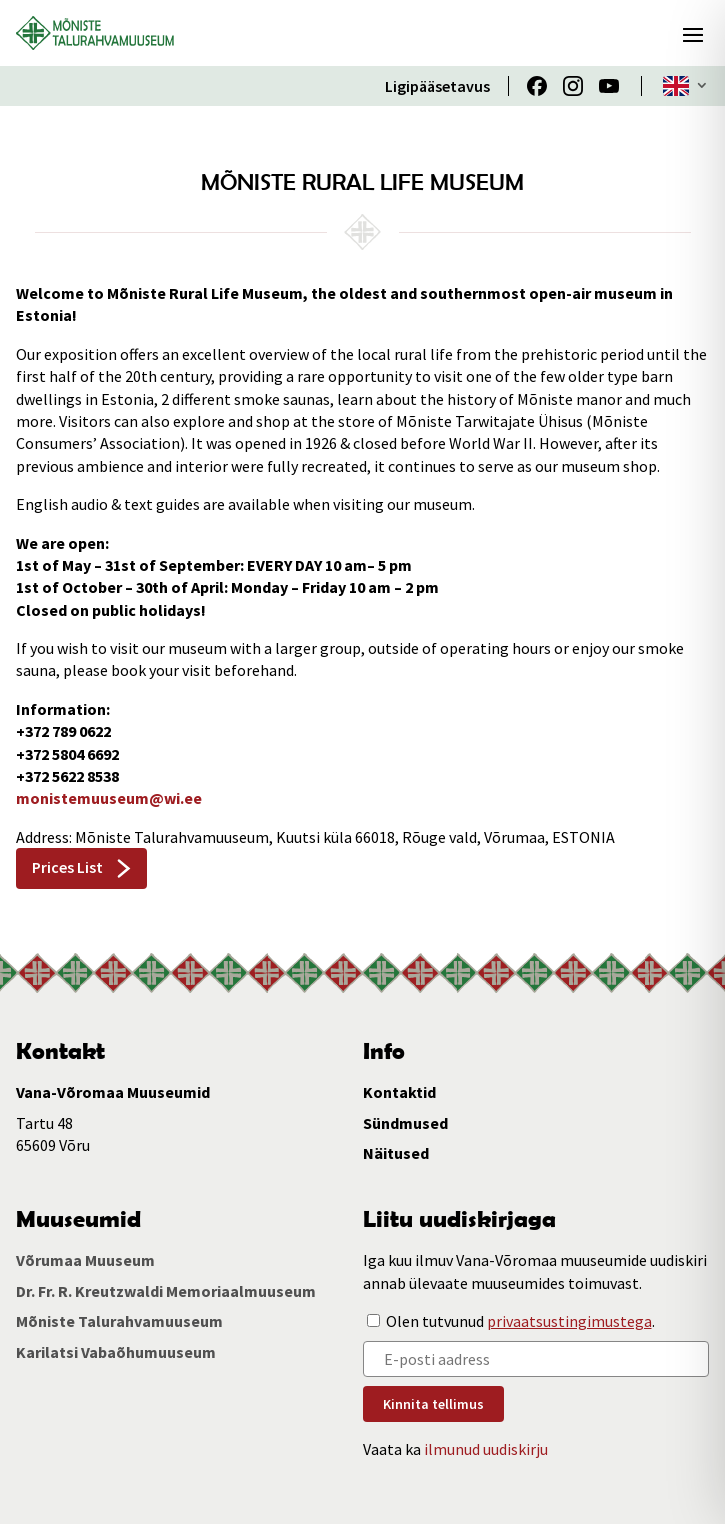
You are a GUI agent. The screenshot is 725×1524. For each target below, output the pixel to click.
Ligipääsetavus (437, 86)
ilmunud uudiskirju (486, 1449)
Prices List (67, 867)
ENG (676, 86)
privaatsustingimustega (569, 1321)
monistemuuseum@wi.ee (109, 798)
